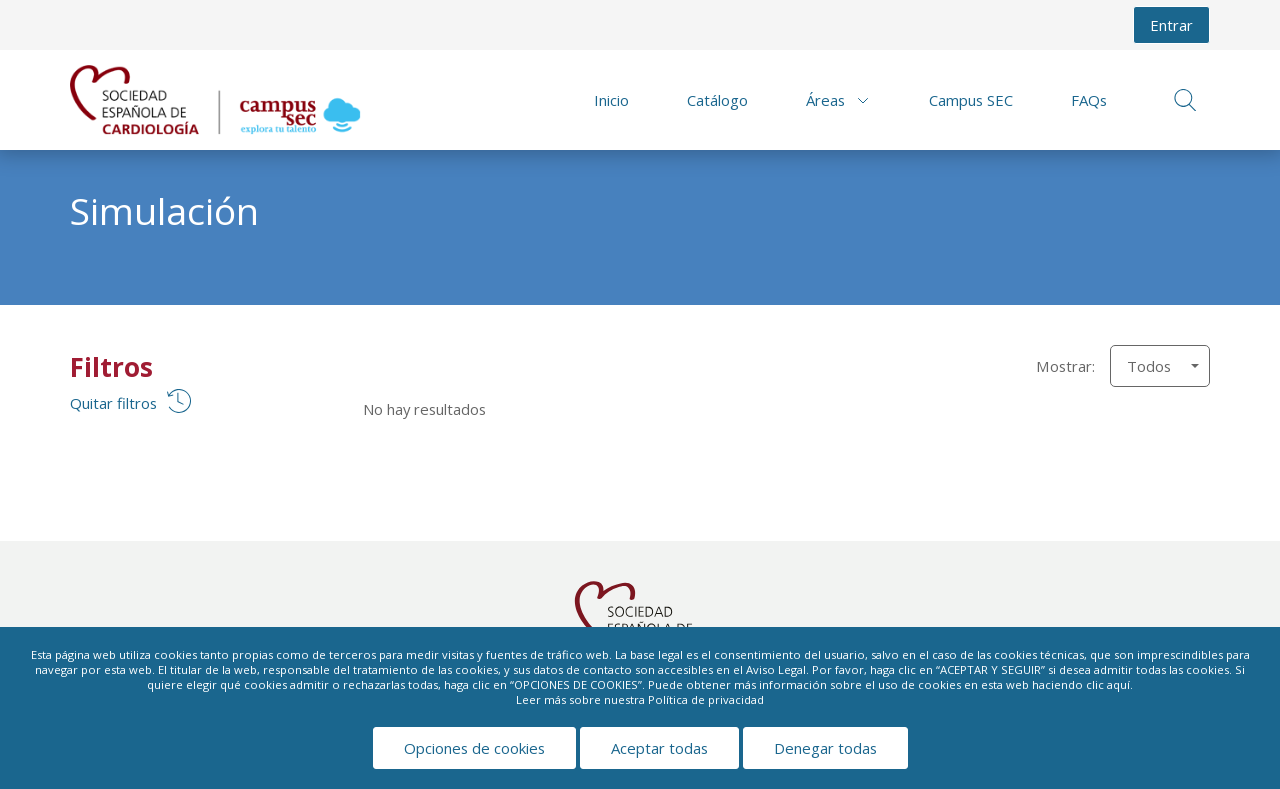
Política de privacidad (706, 699)
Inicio (611, 100)
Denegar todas (825, 748)
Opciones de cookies (474, 748)
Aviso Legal (776, 669)
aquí (1118, 684)
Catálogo (717, 100)
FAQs (1089, 100)
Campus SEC (971, 100)
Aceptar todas (659, 748)
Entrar (1171, 25)
